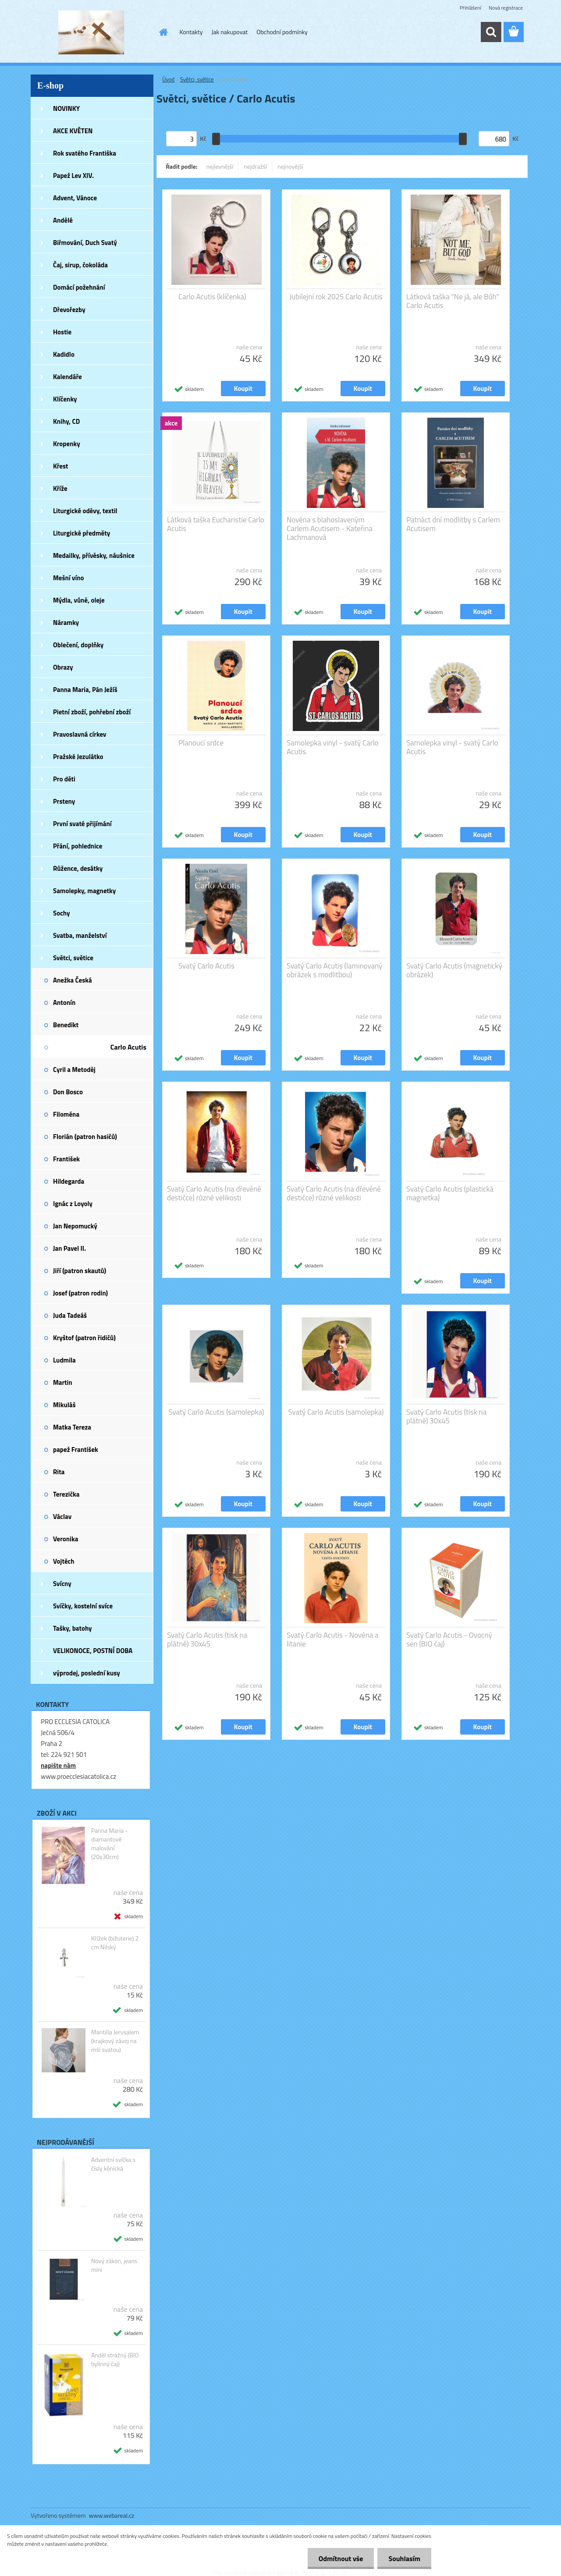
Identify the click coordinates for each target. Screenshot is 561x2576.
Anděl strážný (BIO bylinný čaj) (115, 2359)
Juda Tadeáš (70, 1315)
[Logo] (91, 32)
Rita (58, 1472)
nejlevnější (220, 166)
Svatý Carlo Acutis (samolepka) (216, 1412)
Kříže (60, 488)
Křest (60, 466)
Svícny (62, 1584)
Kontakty (191, 31)
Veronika (65, 1539)
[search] (491, 32)
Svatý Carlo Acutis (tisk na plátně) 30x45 (446, 1416)
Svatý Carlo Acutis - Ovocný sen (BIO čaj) (449, 1639)
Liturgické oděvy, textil (85, 511)
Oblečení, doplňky (78, 645)
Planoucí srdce (201, 742)
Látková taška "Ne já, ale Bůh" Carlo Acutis (452, 301)
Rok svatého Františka (84, 153)
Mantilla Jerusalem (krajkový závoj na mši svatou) (115, 2041)
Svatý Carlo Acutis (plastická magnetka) (450, 1193)
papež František (75, 1449)
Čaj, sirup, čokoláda (80, 265)
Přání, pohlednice (77, 846)
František (66, 1159)
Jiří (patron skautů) (79, 1271)
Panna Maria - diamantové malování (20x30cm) (109, 1843)
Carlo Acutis (128, 1047)
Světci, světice (73, 958)
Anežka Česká (72, 980)
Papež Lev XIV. (73, 175)
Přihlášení (470, 8)
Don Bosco (68, 1092)
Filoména (66, 1114)
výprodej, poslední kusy (86, 1673)
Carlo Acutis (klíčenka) (212, 296)
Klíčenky (65, 399)
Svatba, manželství (80, 935)
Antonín (64, 1002)
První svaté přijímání (82, 824)
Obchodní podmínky (282, 31)
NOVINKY (66, 108)
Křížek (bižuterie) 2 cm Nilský (114, 1943)
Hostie (62, 332)
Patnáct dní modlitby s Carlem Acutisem (453, 524)
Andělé (63, 220)
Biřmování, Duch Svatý (85, 243)
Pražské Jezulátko (78, 757)
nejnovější (290, 166)
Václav (62, 1517)
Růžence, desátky (78, 868)
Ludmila (64, 1360)
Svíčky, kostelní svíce (83, 1606)
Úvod (168, 79)
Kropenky (66, 444)
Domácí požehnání (79, 287)
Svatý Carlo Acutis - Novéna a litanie (333, 1639)
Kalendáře (67, 377)
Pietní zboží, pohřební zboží (92, 712)
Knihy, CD (66, 421)
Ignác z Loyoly (72, 1204)
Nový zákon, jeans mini (114, 2265)
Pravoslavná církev (80, 734)
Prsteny (64, 801)
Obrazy (63, 667)
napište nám (58, 1765)
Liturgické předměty (81, 533)
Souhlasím (404, 2558)
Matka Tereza (72, 1427)
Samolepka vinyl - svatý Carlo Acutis (333, 747)
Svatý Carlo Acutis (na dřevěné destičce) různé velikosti (214, 1193)
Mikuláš (64, 1405)
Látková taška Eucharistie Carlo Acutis (215, 524)
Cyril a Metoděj (74, 1069)
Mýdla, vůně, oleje (79, 600)
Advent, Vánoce (75, 198)
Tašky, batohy (72, 1628)
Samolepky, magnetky (84, 891)
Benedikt (65, 1025)
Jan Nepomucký (75, 1226)
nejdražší (255, 166)
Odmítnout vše (341, 2558)
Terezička (66, 1494)
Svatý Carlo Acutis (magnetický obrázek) (454, 970)
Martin (62, 1382)
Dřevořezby (69, 310)
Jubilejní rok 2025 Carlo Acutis (335, 296)
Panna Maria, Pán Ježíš (85, 690)
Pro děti (64, 779)
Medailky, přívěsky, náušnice (94, 555)
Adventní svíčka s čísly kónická (113, 2164)
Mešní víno (68, 578)
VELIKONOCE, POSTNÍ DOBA (92, 1651)
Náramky (66, 622)
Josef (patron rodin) (80, 1293)
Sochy (61, 913)
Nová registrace (506, 8)
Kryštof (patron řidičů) (84, 1338)
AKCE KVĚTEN (72, 131)
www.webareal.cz (112, 2515)
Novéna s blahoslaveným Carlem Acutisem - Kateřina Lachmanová (330, 528)
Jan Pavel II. (69, 1248)
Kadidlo (64, 354)
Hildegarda (68, 1181)
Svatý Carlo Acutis (206, 966)
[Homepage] (163, 32)
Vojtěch (64, 1561)
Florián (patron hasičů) (85, 1137)
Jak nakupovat (229, 31)
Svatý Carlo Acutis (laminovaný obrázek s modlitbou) (334, 970)
